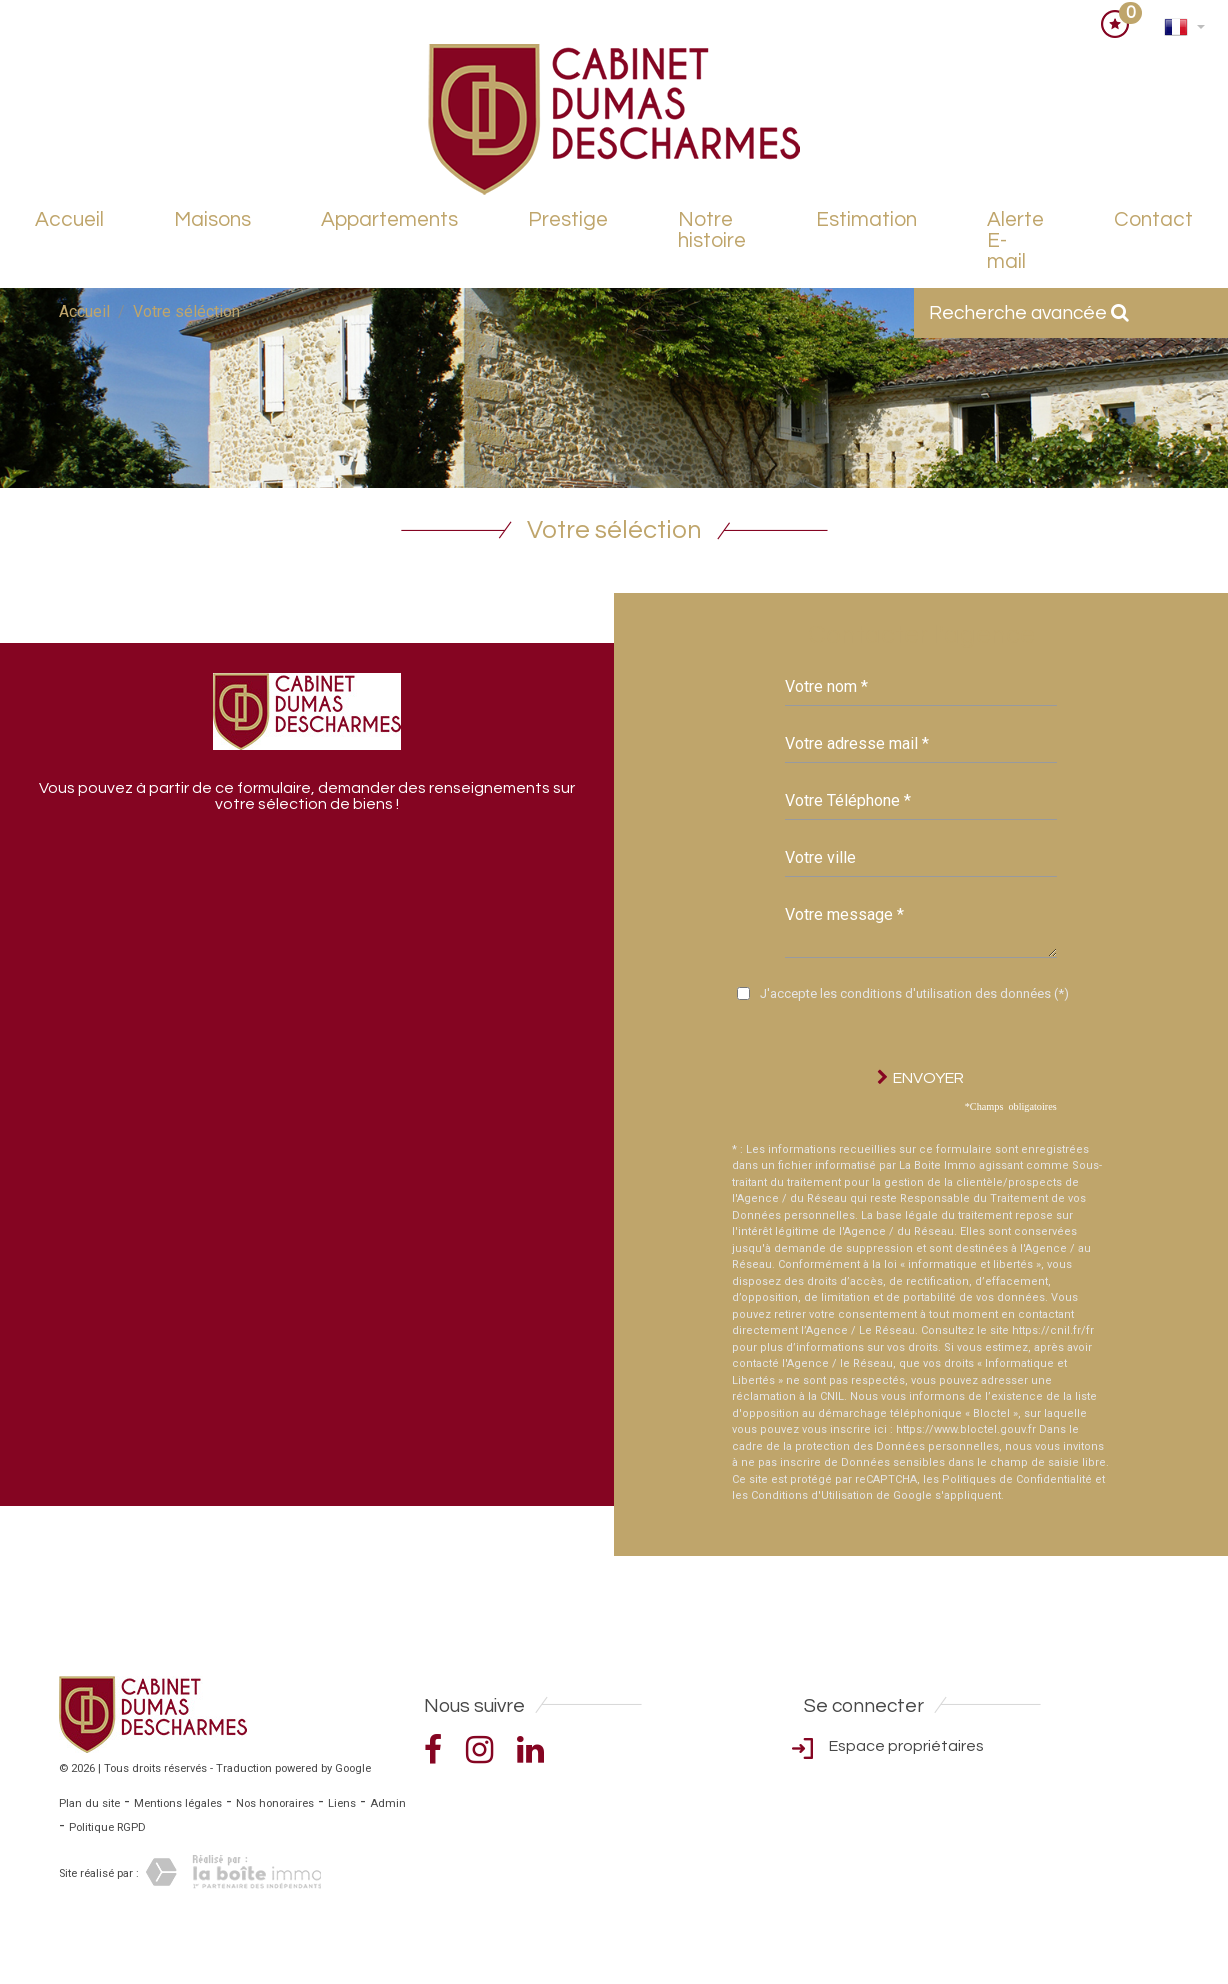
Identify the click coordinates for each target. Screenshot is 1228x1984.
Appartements (389, 219)
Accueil (69, 219)
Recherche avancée (1029, 313)
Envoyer (920, 1077)
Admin (388, 1803)
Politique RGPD (107, 1827)
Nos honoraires (275, 1803)
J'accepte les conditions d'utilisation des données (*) (914, 993)
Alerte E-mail (1015, 240)
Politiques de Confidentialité (1017, 1479)
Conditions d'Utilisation (812, 1495)
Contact (1153, 219)
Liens (342, 1803)
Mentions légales (178, 1803)
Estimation (866, 219)
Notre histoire (712, 230)
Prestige (568, 219)
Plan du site (89, 1803)
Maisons (212, 219)
